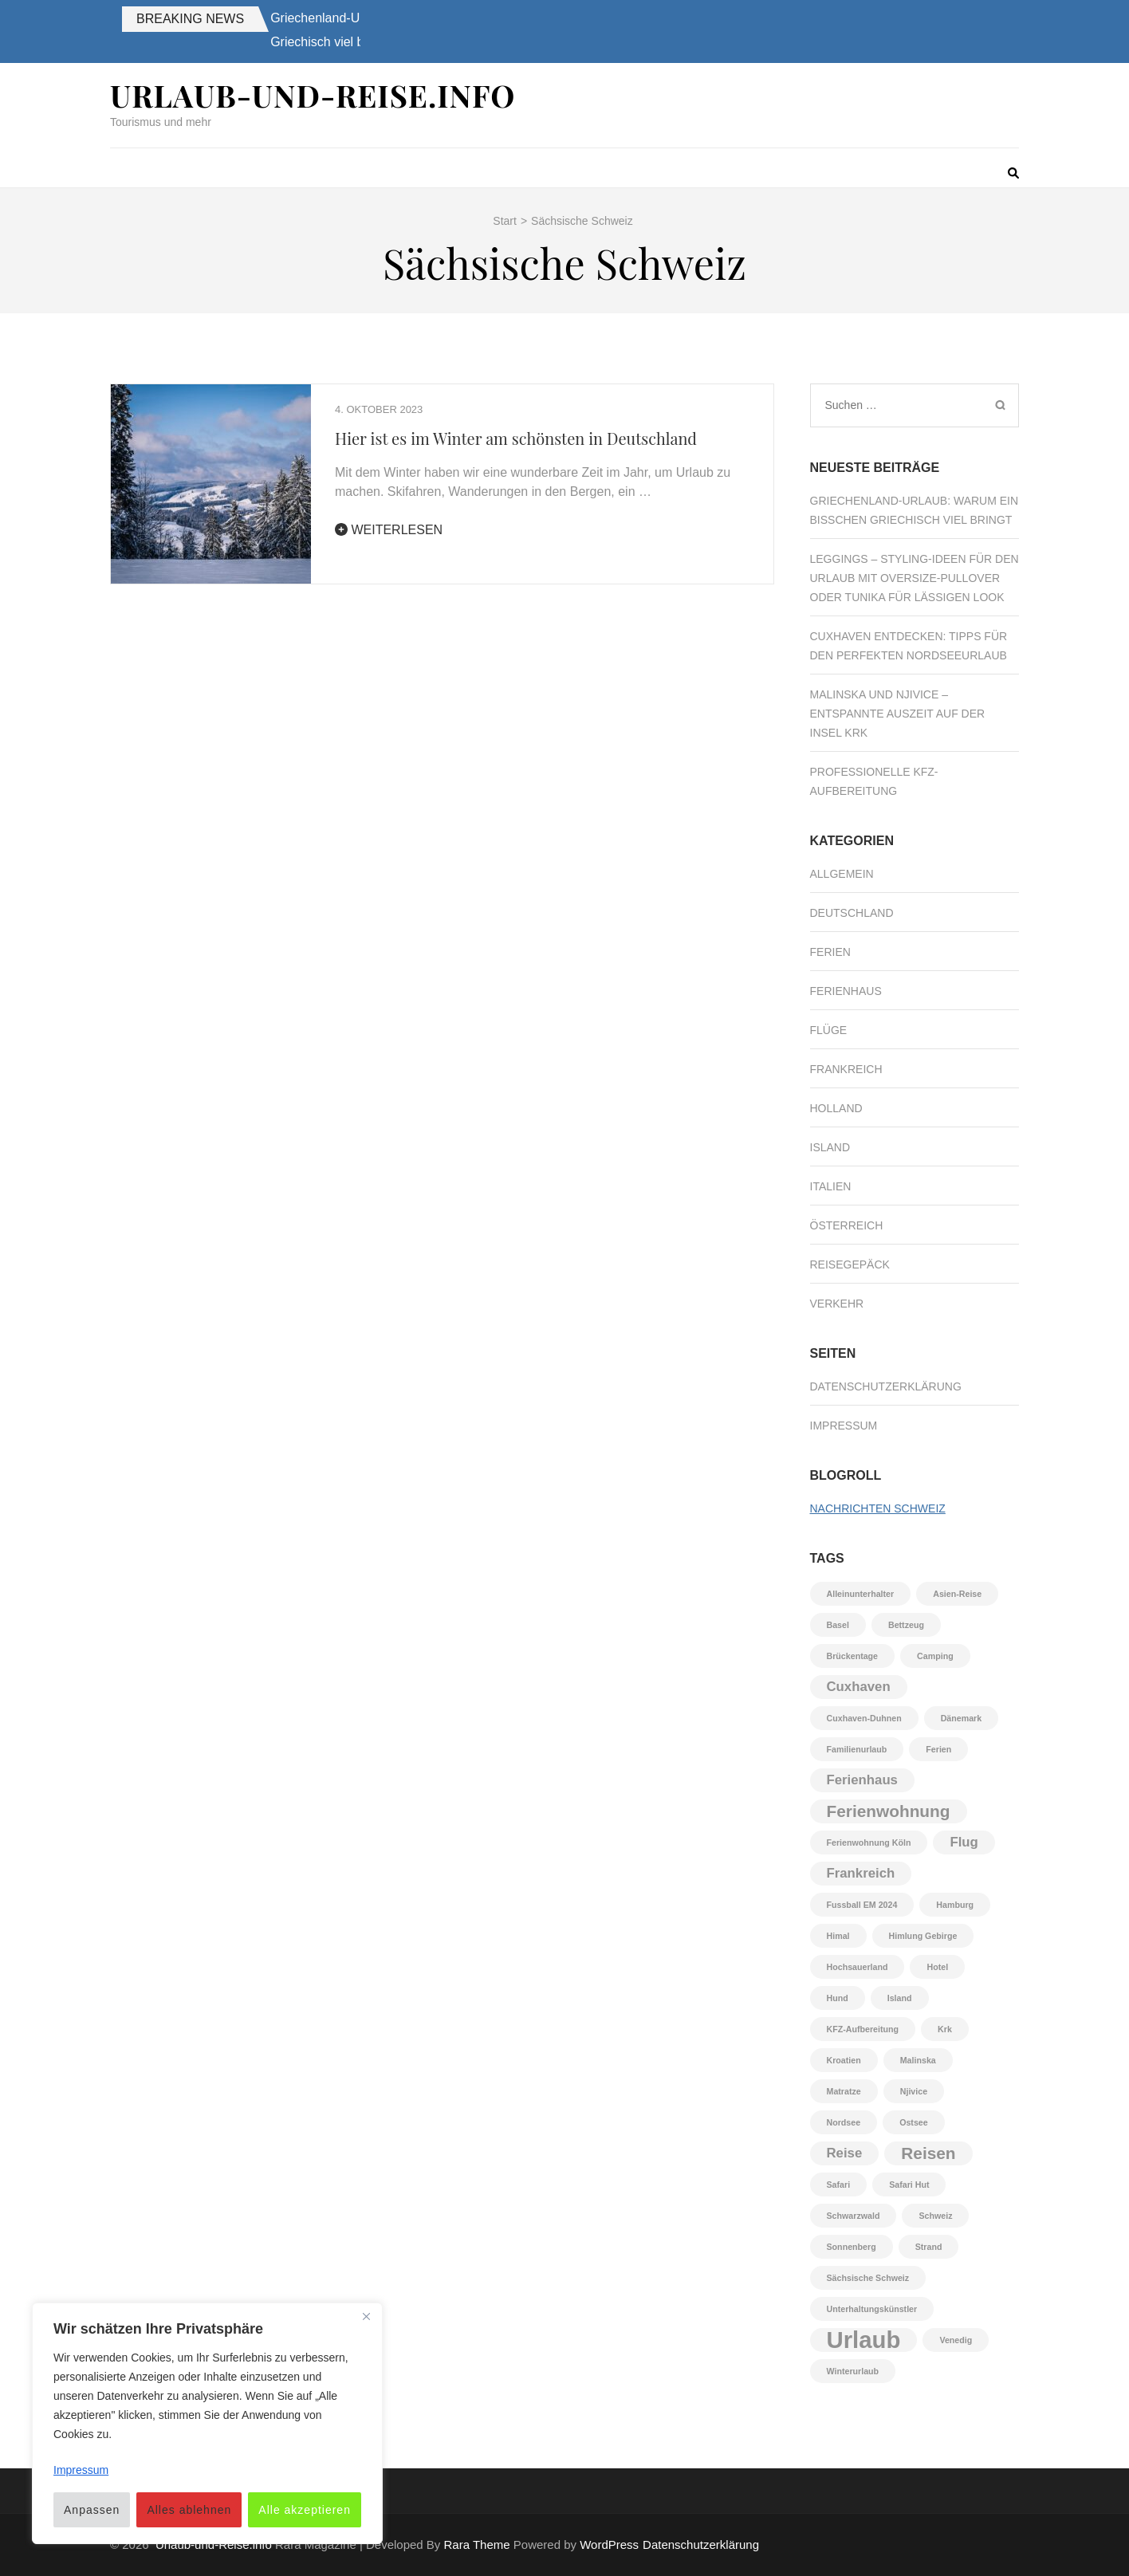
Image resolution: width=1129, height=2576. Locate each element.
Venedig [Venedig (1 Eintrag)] (955, 2340)
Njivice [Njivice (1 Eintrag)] (913, 2091)
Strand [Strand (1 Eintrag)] (928, 2247)
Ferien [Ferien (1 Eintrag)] (938, 1749)
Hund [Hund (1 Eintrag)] (837, 1998)
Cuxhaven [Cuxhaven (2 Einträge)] (859, 1686)
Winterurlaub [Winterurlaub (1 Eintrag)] (853, 2371)
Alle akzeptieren (304, 2509)
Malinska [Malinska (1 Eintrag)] (918, 2060)
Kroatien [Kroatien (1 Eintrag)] (844, 2060)
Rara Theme (477, 2544)
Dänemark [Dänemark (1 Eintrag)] (961, 1718)
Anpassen (92, 2509)
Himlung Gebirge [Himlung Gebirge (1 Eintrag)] (923, 1936)
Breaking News (190, 19)
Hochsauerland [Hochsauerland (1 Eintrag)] (857, 1967)
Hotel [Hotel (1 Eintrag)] (937, 1967)
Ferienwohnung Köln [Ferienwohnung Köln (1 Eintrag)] (869, 1842)
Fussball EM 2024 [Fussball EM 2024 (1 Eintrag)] (862, 1904)
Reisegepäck (850, 1264)
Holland (836, 1108)
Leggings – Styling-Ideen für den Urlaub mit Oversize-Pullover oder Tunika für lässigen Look (914, 578)
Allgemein (842, 873)
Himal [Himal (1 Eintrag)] (838, 1936)
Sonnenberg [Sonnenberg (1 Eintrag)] (851, 2247)
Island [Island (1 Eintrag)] (899, 1998)
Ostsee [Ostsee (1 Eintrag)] (913, 2122)
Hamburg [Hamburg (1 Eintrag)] (955, 1904)
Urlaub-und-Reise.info (312, 95)
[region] (207, 2423)
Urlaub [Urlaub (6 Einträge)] (864, 2340)
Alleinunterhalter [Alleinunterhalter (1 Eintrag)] (861, 1594)
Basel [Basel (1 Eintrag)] (838, 1625)
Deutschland (852, 913)
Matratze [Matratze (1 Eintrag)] (844, 2091)
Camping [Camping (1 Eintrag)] (935, 1656)
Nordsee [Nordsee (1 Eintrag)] (844, 2122)
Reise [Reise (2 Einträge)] (845, 2153)
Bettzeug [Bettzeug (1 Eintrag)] (906, 1625)
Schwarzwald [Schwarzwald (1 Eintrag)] (853, 2215)
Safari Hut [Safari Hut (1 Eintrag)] (909, 2184)
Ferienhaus (846, 991)
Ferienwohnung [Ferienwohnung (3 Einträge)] (888, 1811)
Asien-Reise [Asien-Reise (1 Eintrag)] (957, 1594)
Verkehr (837, 1303)
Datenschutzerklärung (886, 1386)
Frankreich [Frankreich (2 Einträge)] (861, 1873)
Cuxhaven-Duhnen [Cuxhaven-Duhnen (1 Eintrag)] (864, 1718)
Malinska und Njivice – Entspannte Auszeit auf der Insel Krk (897, 713)
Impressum (844, 1425)
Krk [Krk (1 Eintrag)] (945, 2029)
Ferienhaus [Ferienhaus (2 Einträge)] (862, 1779)
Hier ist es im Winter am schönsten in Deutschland (516, 438)
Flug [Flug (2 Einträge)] (964, 1842)
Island (830, 1147)
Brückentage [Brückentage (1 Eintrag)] (853, 1656)
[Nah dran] (366, 2316)
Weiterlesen (389, 530)
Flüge (829, 1030)
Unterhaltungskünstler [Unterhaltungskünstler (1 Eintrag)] (872, 2309)
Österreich (846, 1225)
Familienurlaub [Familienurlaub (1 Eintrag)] (857, 1749)
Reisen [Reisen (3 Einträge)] (928, 2153)
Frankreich (846, 1069)
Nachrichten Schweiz (878, 1508)
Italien (831, 1186)
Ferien (830, 952)
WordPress (609, 2544)
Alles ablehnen (189, 2509)
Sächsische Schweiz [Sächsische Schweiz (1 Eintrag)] (868, 2278)
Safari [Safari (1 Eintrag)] (839, 2184)
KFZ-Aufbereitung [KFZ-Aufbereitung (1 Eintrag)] (863, 2029)
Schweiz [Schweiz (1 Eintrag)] (935, 2215)
